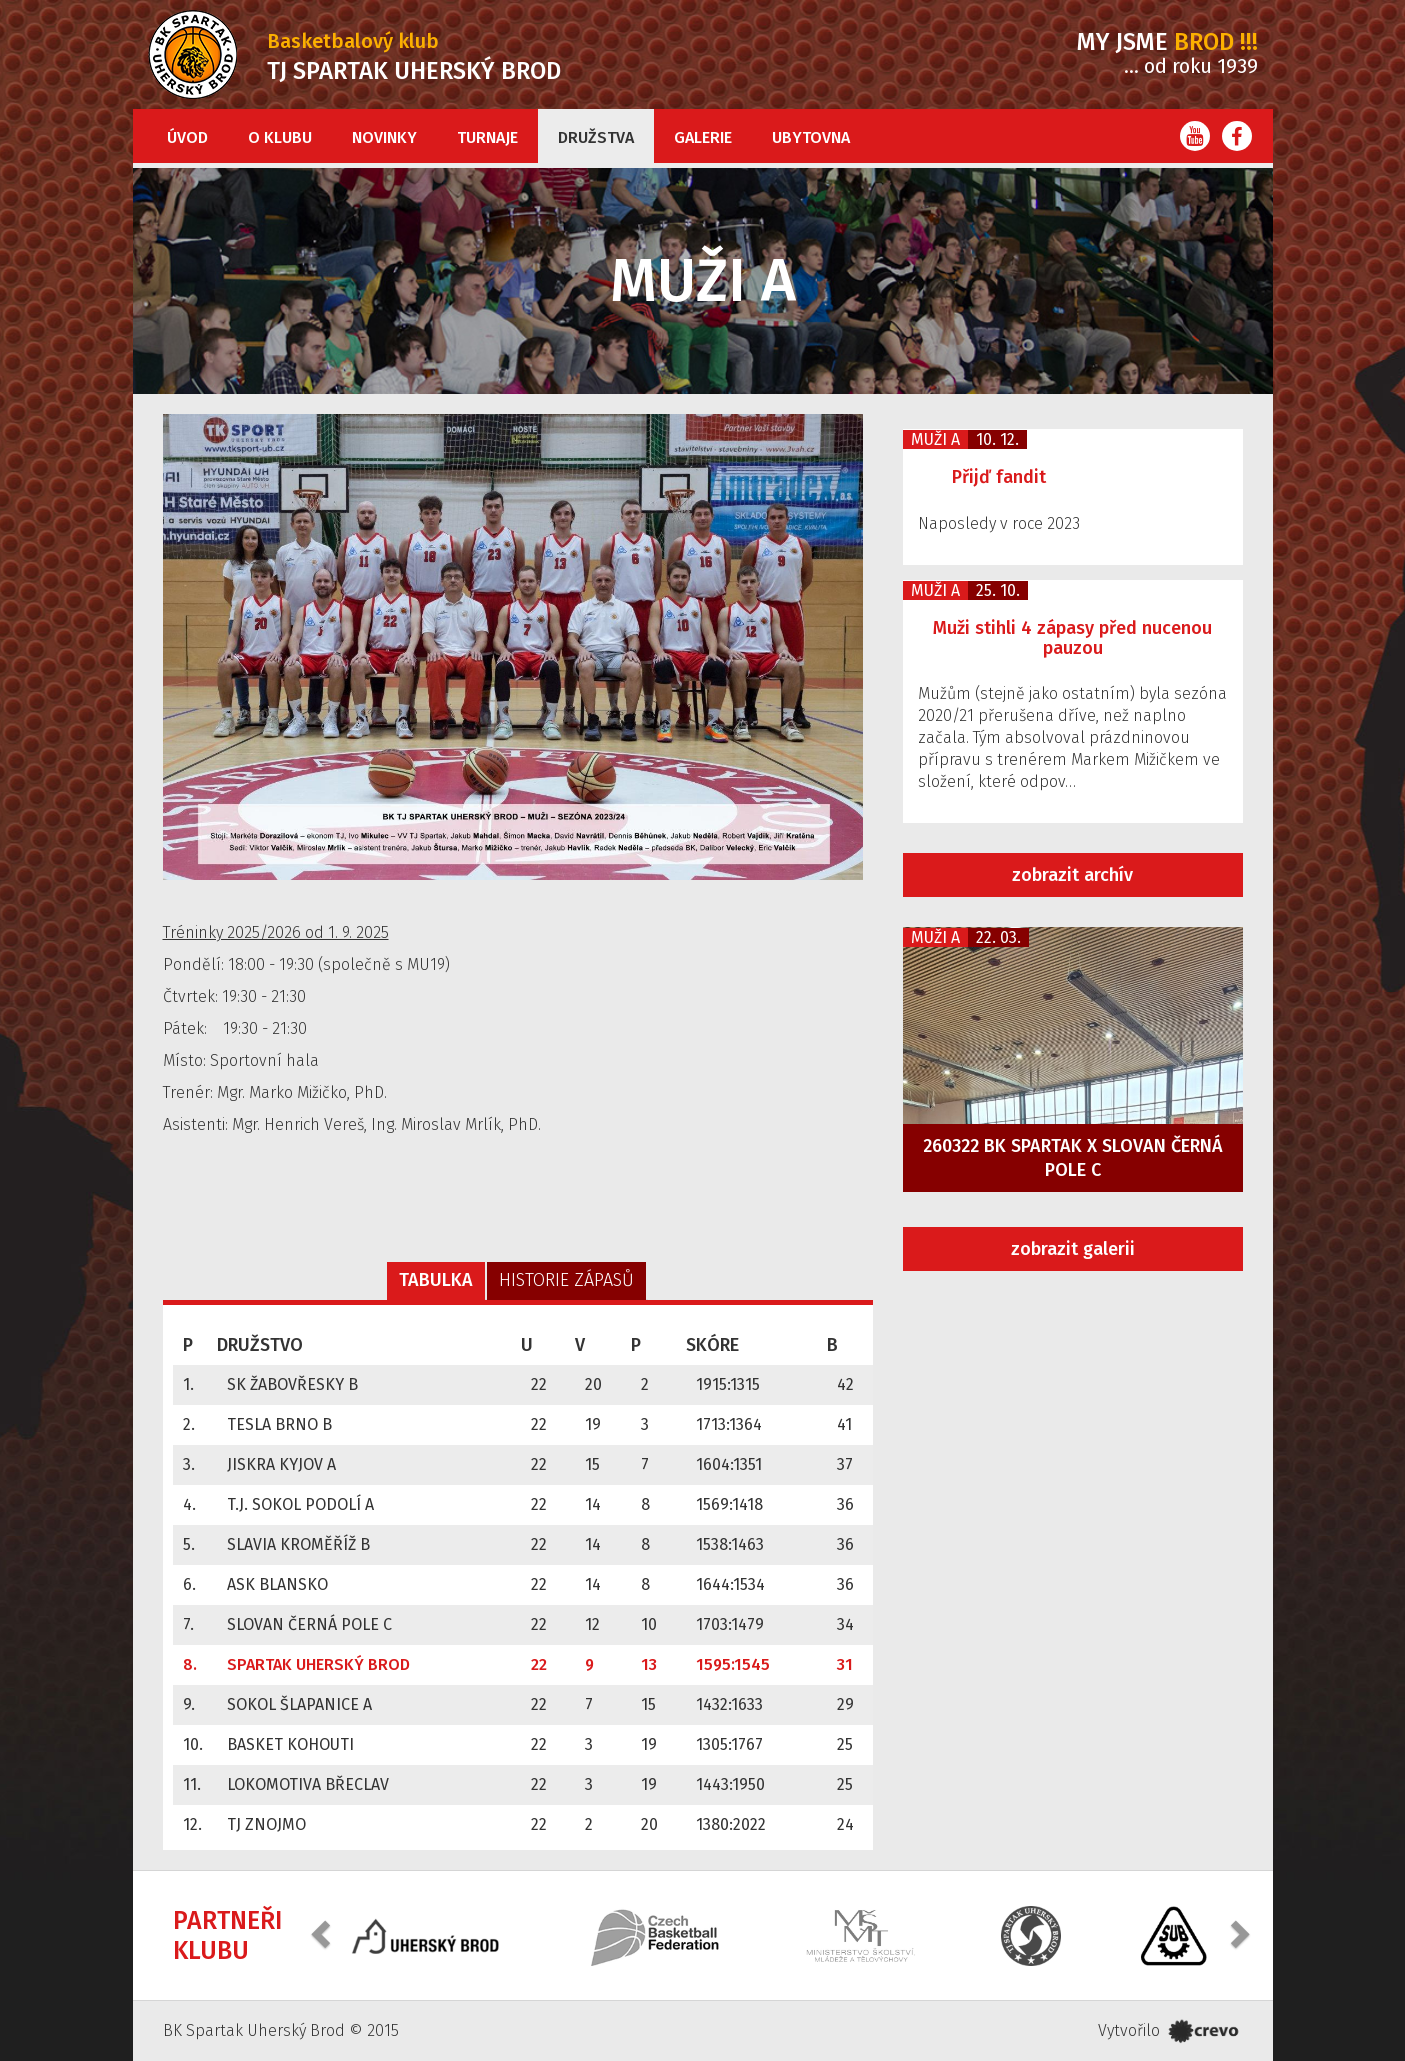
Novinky (384, 137)
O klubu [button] (280, 137)
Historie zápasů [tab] (566, 1280)
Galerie (703, 137)
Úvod (187, 137)
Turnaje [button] (487, 137)
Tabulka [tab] (436, 1280)
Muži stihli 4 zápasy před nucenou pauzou (1072, 638)
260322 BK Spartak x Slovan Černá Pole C (1073, 1158)
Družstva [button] (596, 137)
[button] (323, 1933)
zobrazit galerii (1073, 1249)
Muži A (935, 439)
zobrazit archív (1072, 875)
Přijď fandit (999, 477)
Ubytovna (811, 137)
